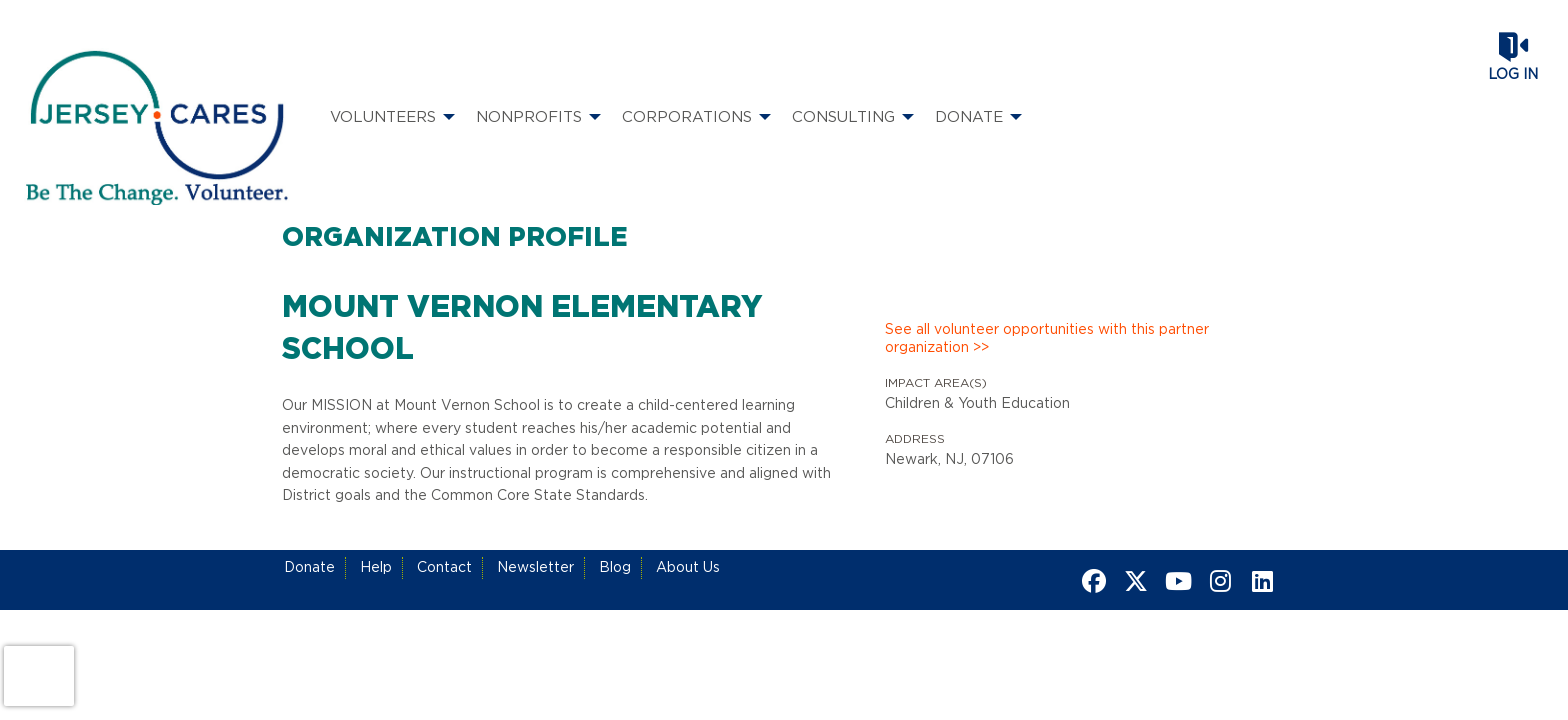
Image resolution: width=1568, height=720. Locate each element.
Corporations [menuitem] (687, 117)
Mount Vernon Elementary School (522, 329)
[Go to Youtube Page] (1175, 581)
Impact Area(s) (936, 383)
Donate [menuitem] (969, 117)
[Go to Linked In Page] (1259, 581)
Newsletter (535, 568)
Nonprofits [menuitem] (529, 117)
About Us (688, 568)
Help (376, 568)
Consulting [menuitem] (843, 117)
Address (915, 439)
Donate (309, 568)
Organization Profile (455, 238)
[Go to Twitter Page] (1133, 581)
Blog (615, 568)
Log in (1513, 75)
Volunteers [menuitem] (383, 117)
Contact (444, 568)
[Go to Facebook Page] (1091, 581)
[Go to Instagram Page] (1217, 581)
